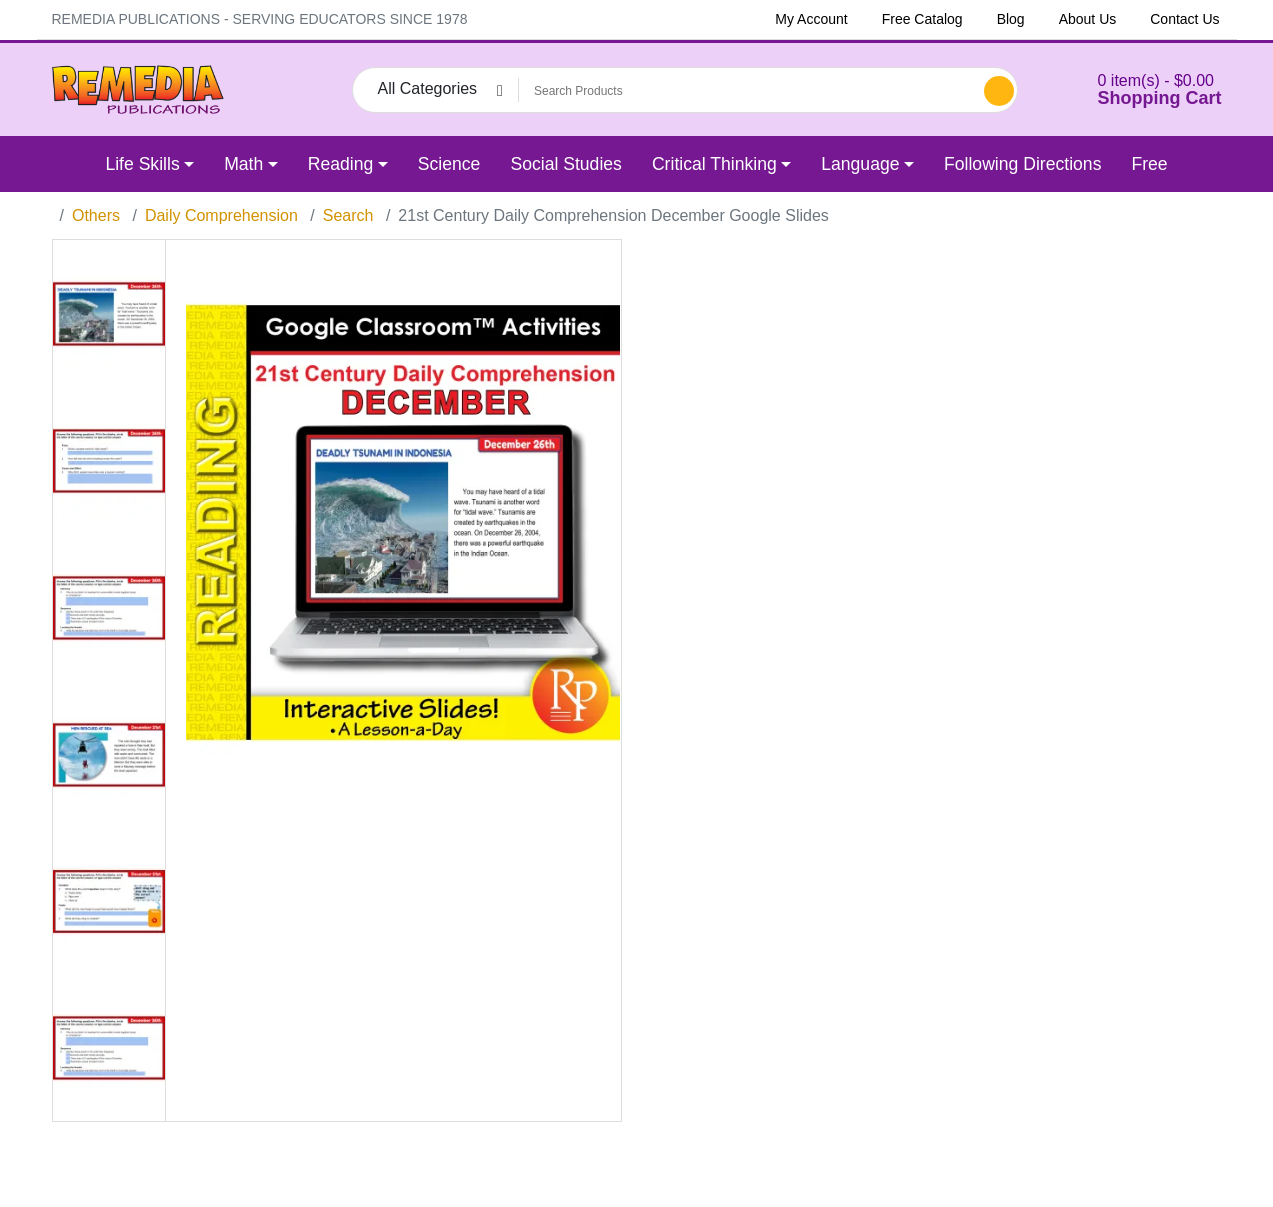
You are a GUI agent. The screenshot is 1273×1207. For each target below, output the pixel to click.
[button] (1135, 89)
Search (348, 215)
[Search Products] (748, 91)
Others (96, 215)
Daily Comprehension (221, 215)
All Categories (428, 88)
